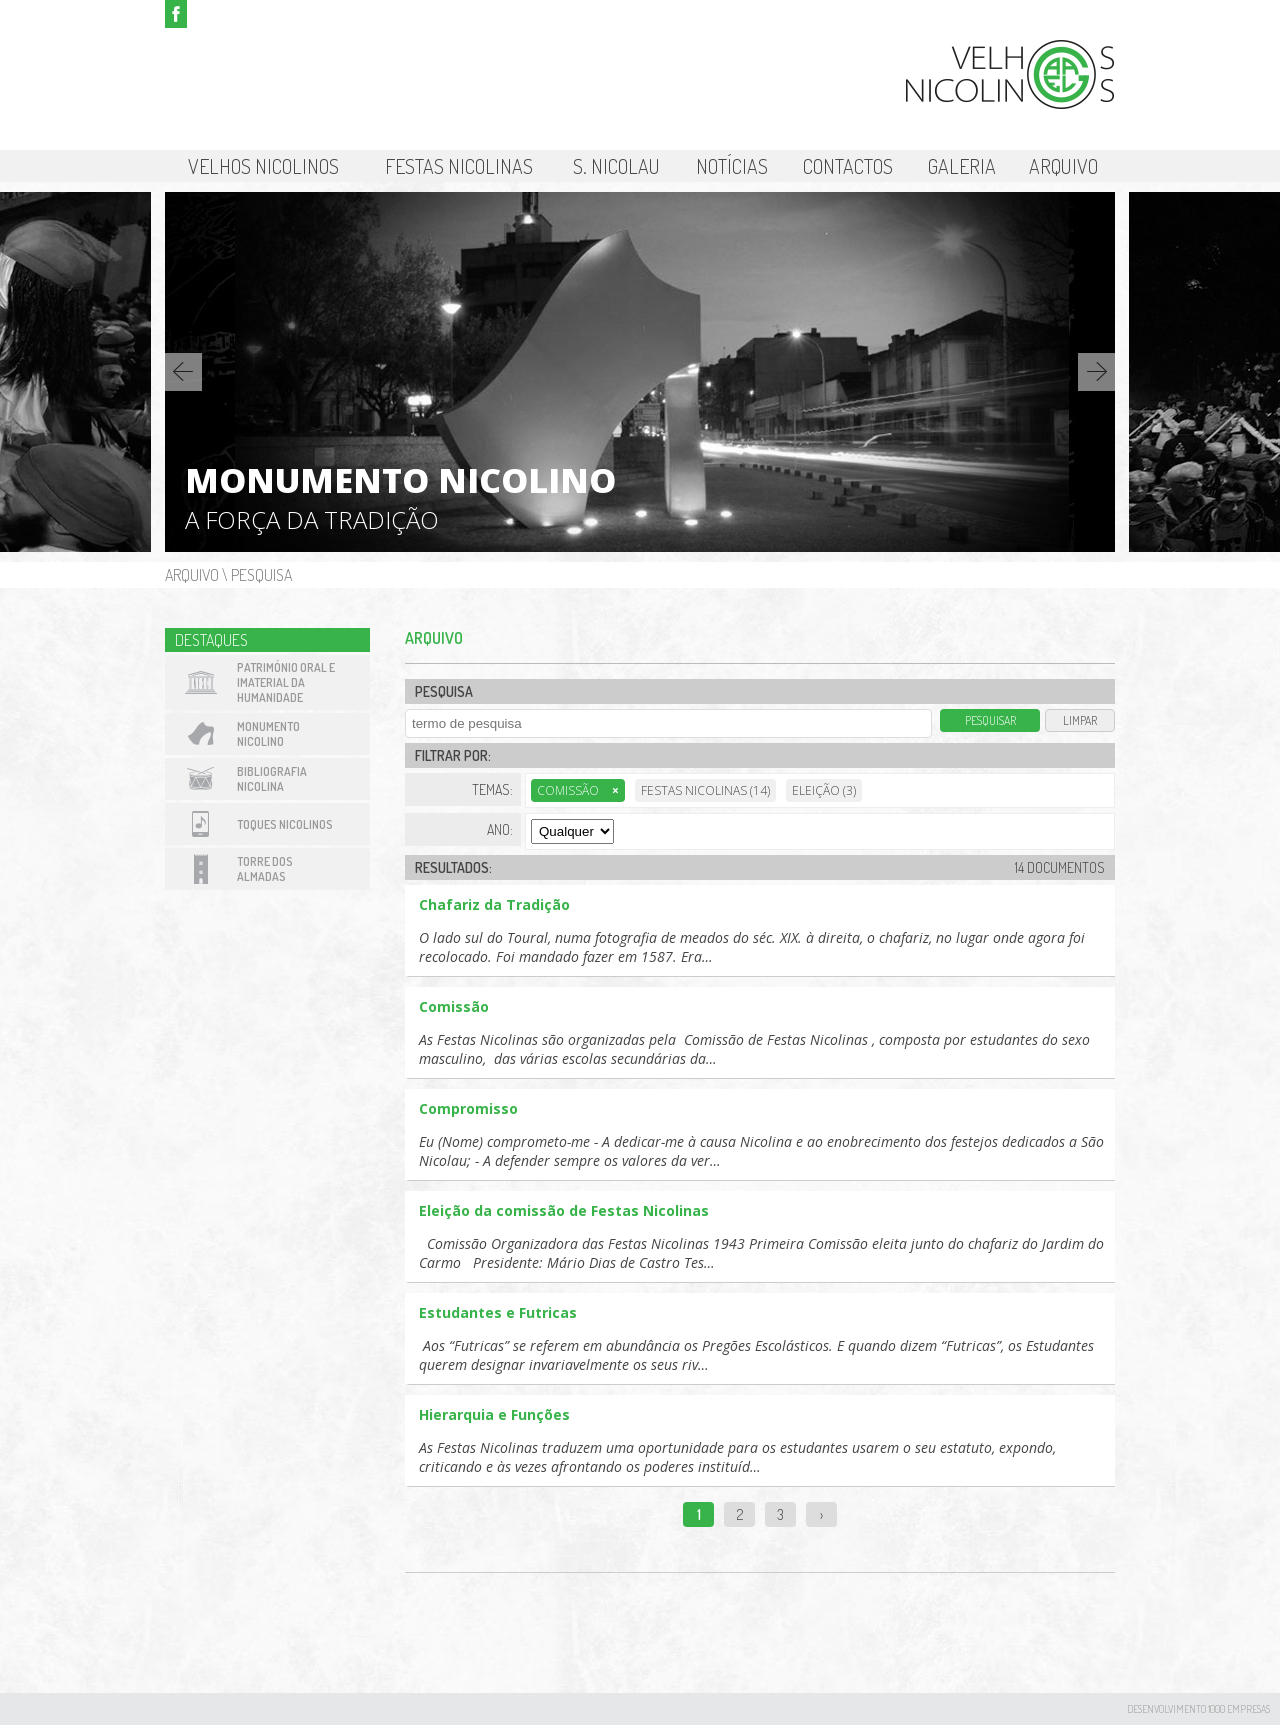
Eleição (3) (824, 790)
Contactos (848, 166)
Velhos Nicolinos (263, 166)
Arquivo (1063, 166)
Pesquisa (261, 575)
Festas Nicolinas (459, 166)
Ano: (500, 829)
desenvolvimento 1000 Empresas (1198, 1709)
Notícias (732, 166)
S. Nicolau (616, 166)
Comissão (578, 790)
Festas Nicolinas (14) (705, 790)
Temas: (492, 789)
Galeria (962, 166)
